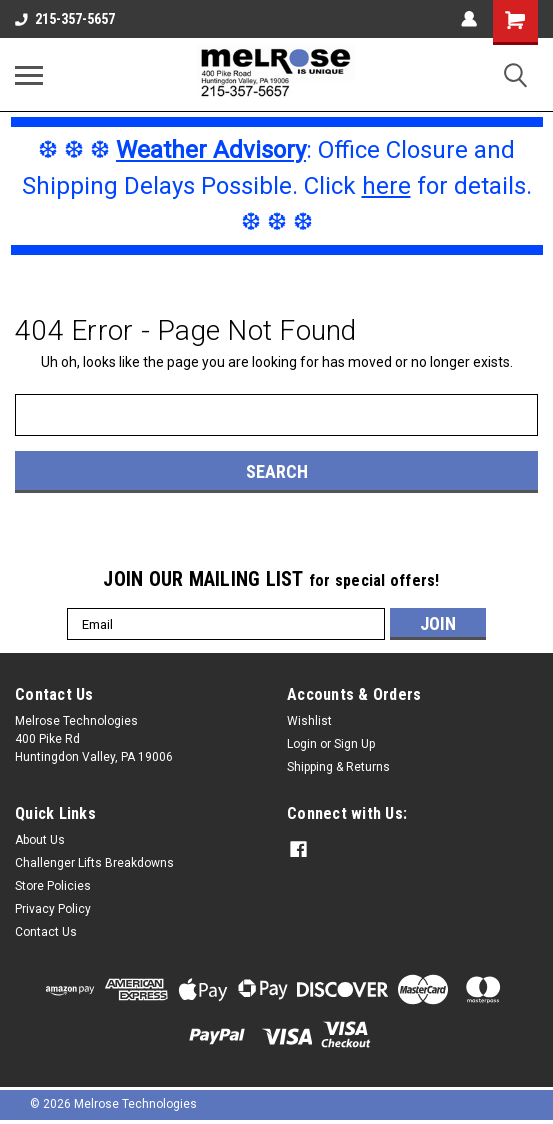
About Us (40, 840)
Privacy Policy (53, 909)
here (386, 186)
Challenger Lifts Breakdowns (94, 863)
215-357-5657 (65, 19)
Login (302, 744)
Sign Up (354, 744)
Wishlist (309, 721)
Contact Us (46, 932)
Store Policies (53, 886)
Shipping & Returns (338, 767)
